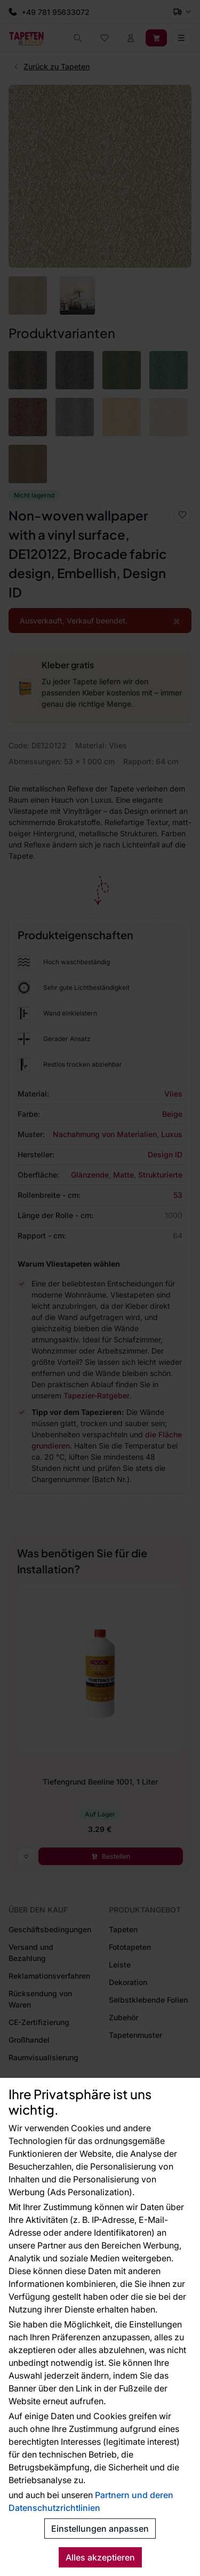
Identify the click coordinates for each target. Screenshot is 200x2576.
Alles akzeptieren (100, 2557)
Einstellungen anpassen (100, 2528)
